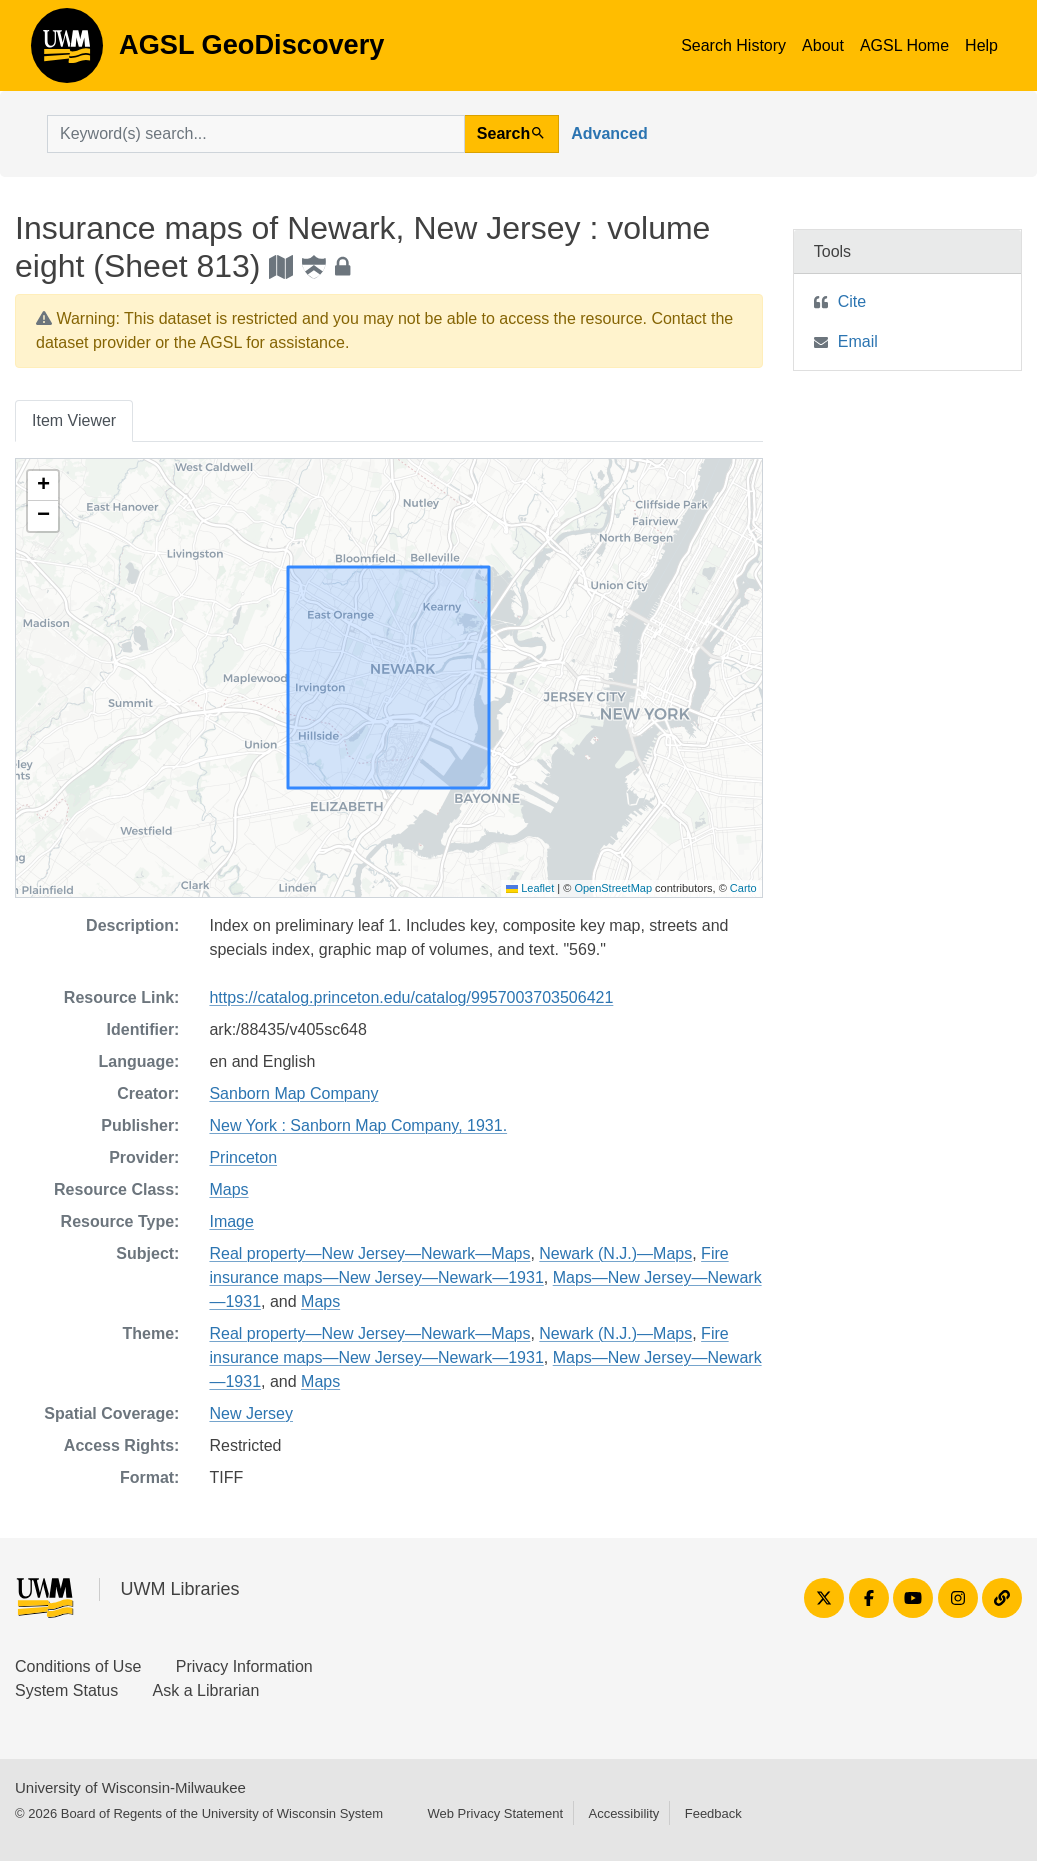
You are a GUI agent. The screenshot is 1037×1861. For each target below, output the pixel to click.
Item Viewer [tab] (74, 420)
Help (981, 45)
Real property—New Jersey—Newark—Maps (369, 1253)
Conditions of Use (78, 1666)
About (823, 45)
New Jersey (251, 1413)
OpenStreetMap (613, 888)
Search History (733, 45)
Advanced (609, 133)
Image (231, 1221)
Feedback (713, 1813)
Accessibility (623, 1813)
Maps (228, 1189)
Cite (852, 301)
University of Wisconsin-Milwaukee (130, 1787)
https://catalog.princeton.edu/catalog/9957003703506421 (411, 997)
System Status (66, 1690)
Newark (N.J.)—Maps (615, 1253)
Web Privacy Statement (495, 1813)
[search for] (256, 134)
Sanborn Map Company (293, 1093)
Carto (743, 888)
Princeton (243, 1157)
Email (858, 341)
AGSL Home (904, 45)
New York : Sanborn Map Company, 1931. (358, 1125)
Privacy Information (244, 1666)
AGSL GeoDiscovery (67, 52)
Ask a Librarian (206, 1690)
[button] (43, 486)
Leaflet (530, 888)
